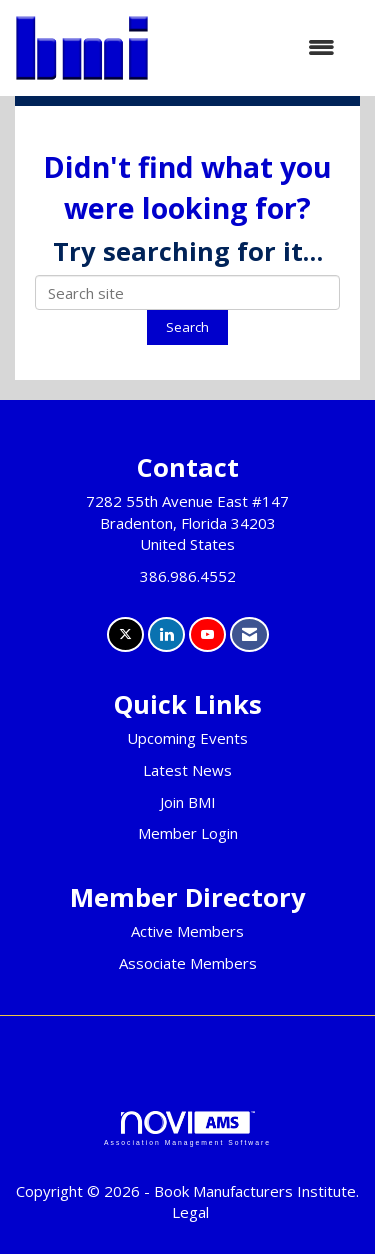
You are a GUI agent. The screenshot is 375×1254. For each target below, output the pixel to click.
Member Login (188, 833)
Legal (190, 1212)
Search (187, 327)
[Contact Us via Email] (249, 634)
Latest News (187, 770)
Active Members (187, 931)
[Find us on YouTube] (207, 634)
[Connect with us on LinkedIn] (166, 634)
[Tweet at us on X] (125, 634)
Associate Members (188, 963)
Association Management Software (187, 1129)
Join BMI (188, 802)
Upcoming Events (187, 738)
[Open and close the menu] (252, 47)
